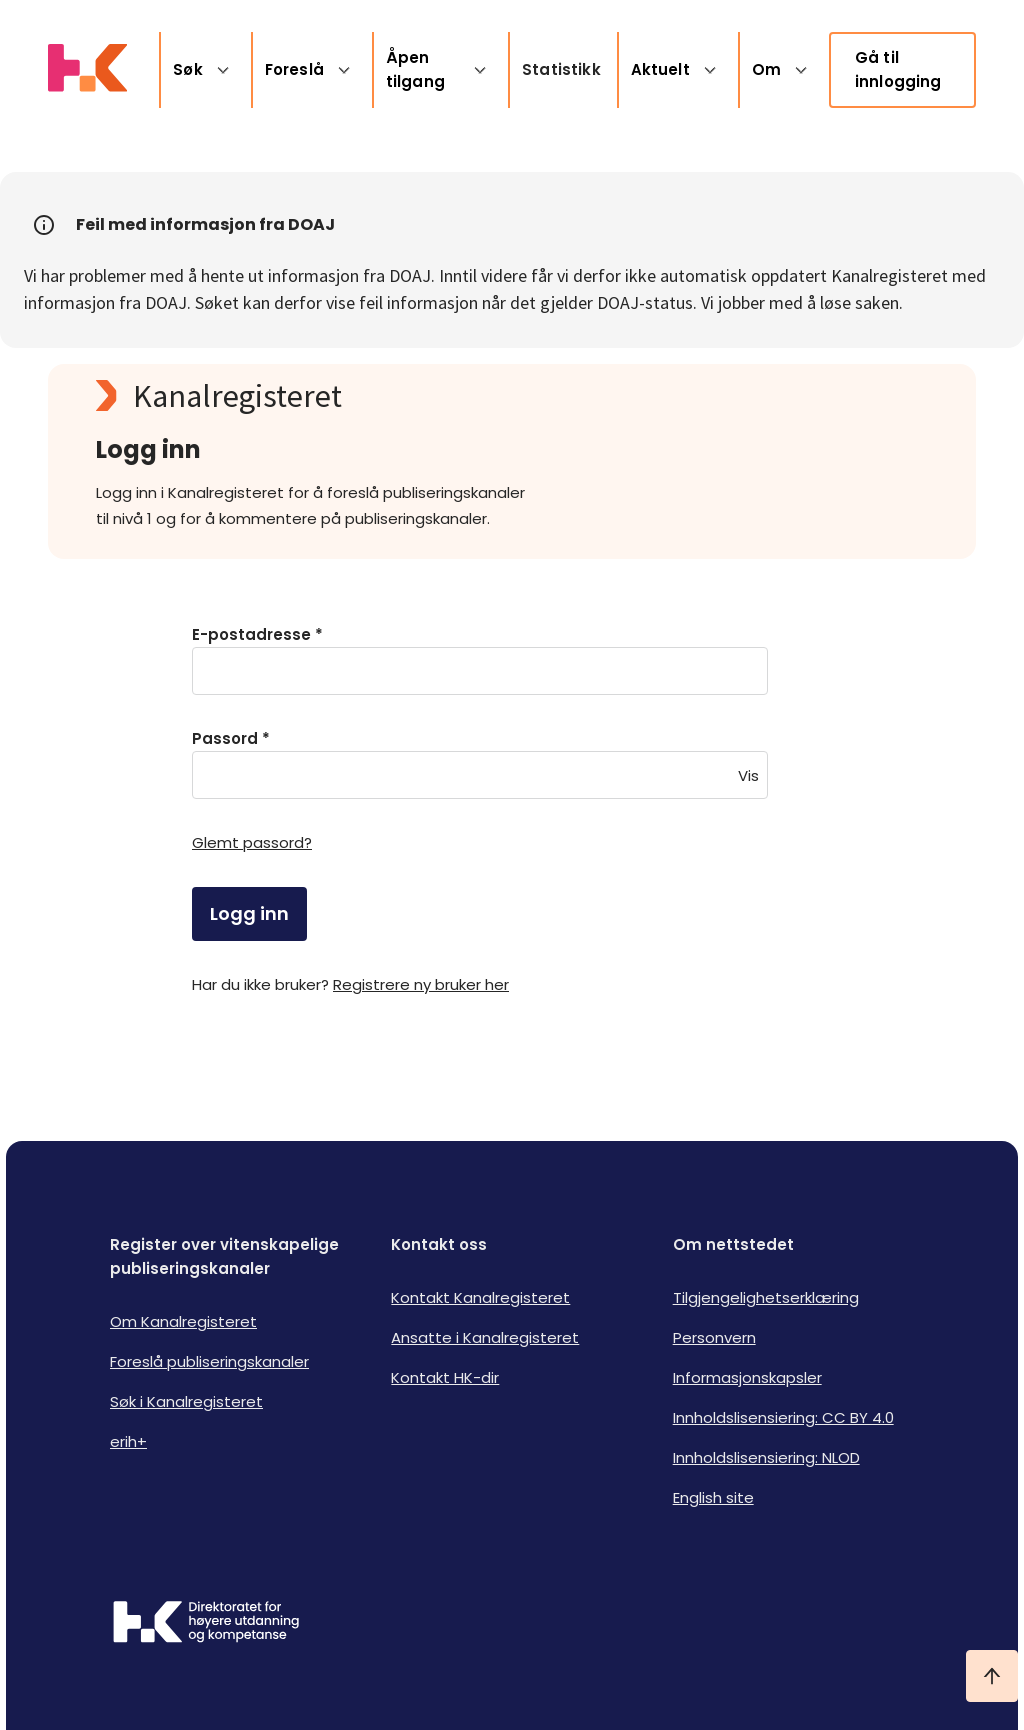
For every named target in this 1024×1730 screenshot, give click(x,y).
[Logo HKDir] (206, 1624)
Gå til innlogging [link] (898, 69)
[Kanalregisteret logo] (496, 396)
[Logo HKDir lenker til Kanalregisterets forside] (87, 70)
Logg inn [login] (249, 913)
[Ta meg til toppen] (992, 1676)
